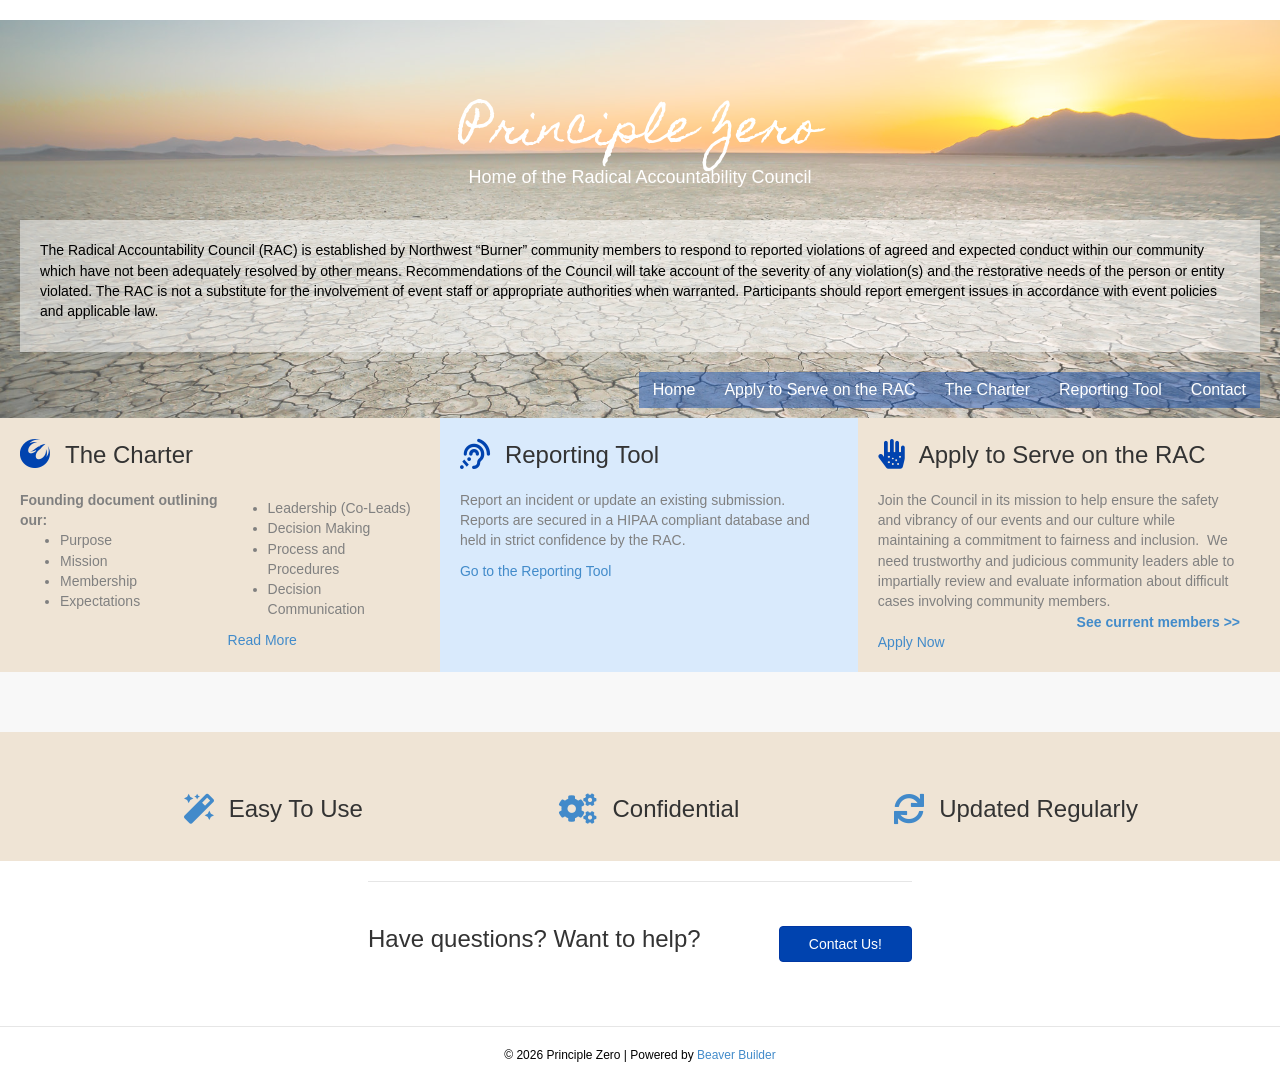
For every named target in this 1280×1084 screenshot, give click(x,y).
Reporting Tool (1110, 389)
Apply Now (911, 642)
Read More (262, 640)
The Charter (987, 389)
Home (674, 389)
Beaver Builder (736, 1055)
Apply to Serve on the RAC (819, 389)
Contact (1218, 389)
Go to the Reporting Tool (536, 571)
